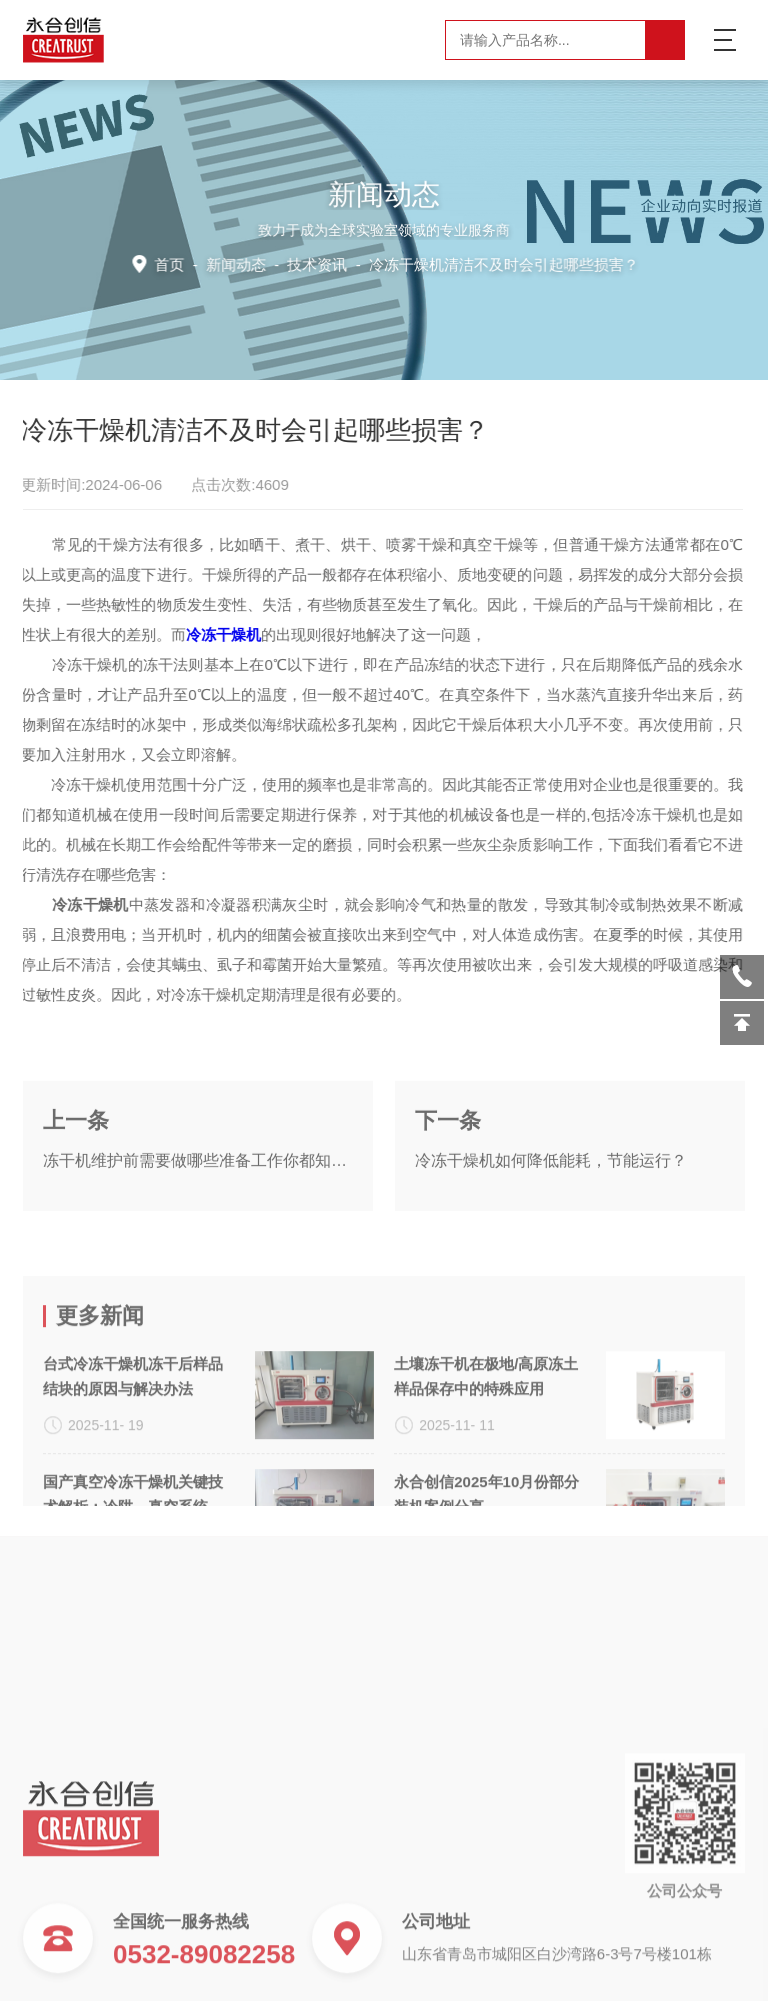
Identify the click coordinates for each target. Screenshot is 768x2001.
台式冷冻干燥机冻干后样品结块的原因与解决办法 (133, 1465)
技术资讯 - (461, 263)
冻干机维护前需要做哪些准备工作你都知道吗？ (198, 1202)
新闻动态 (239, 263)
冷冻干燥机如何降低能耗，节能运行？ (551, 1202)
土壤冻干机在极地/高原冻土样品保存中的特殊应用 (486, 1465)
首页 (173, 263)
